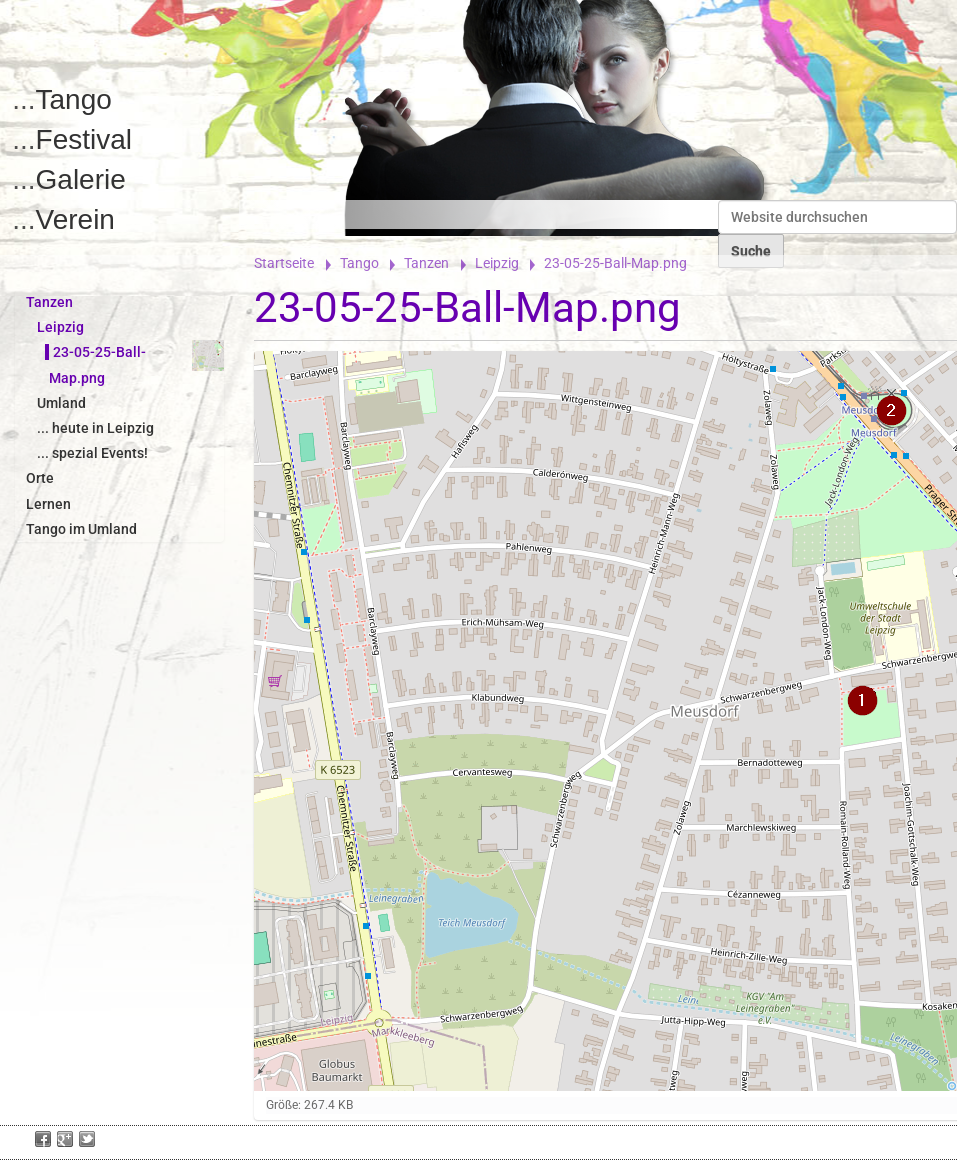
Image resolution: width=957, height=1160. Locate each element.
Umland (61, 403)
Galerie (81, 179)
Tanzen (426, 263)
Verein (75, 219)
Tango (74, 99)
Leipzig (497, 263)
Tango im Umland (81, 529)
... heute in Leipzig (95, 428)
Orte (40, 478)
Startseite (284, 263)
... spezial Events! (92, 453)
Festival (84, 139)
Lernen (48, 504)
